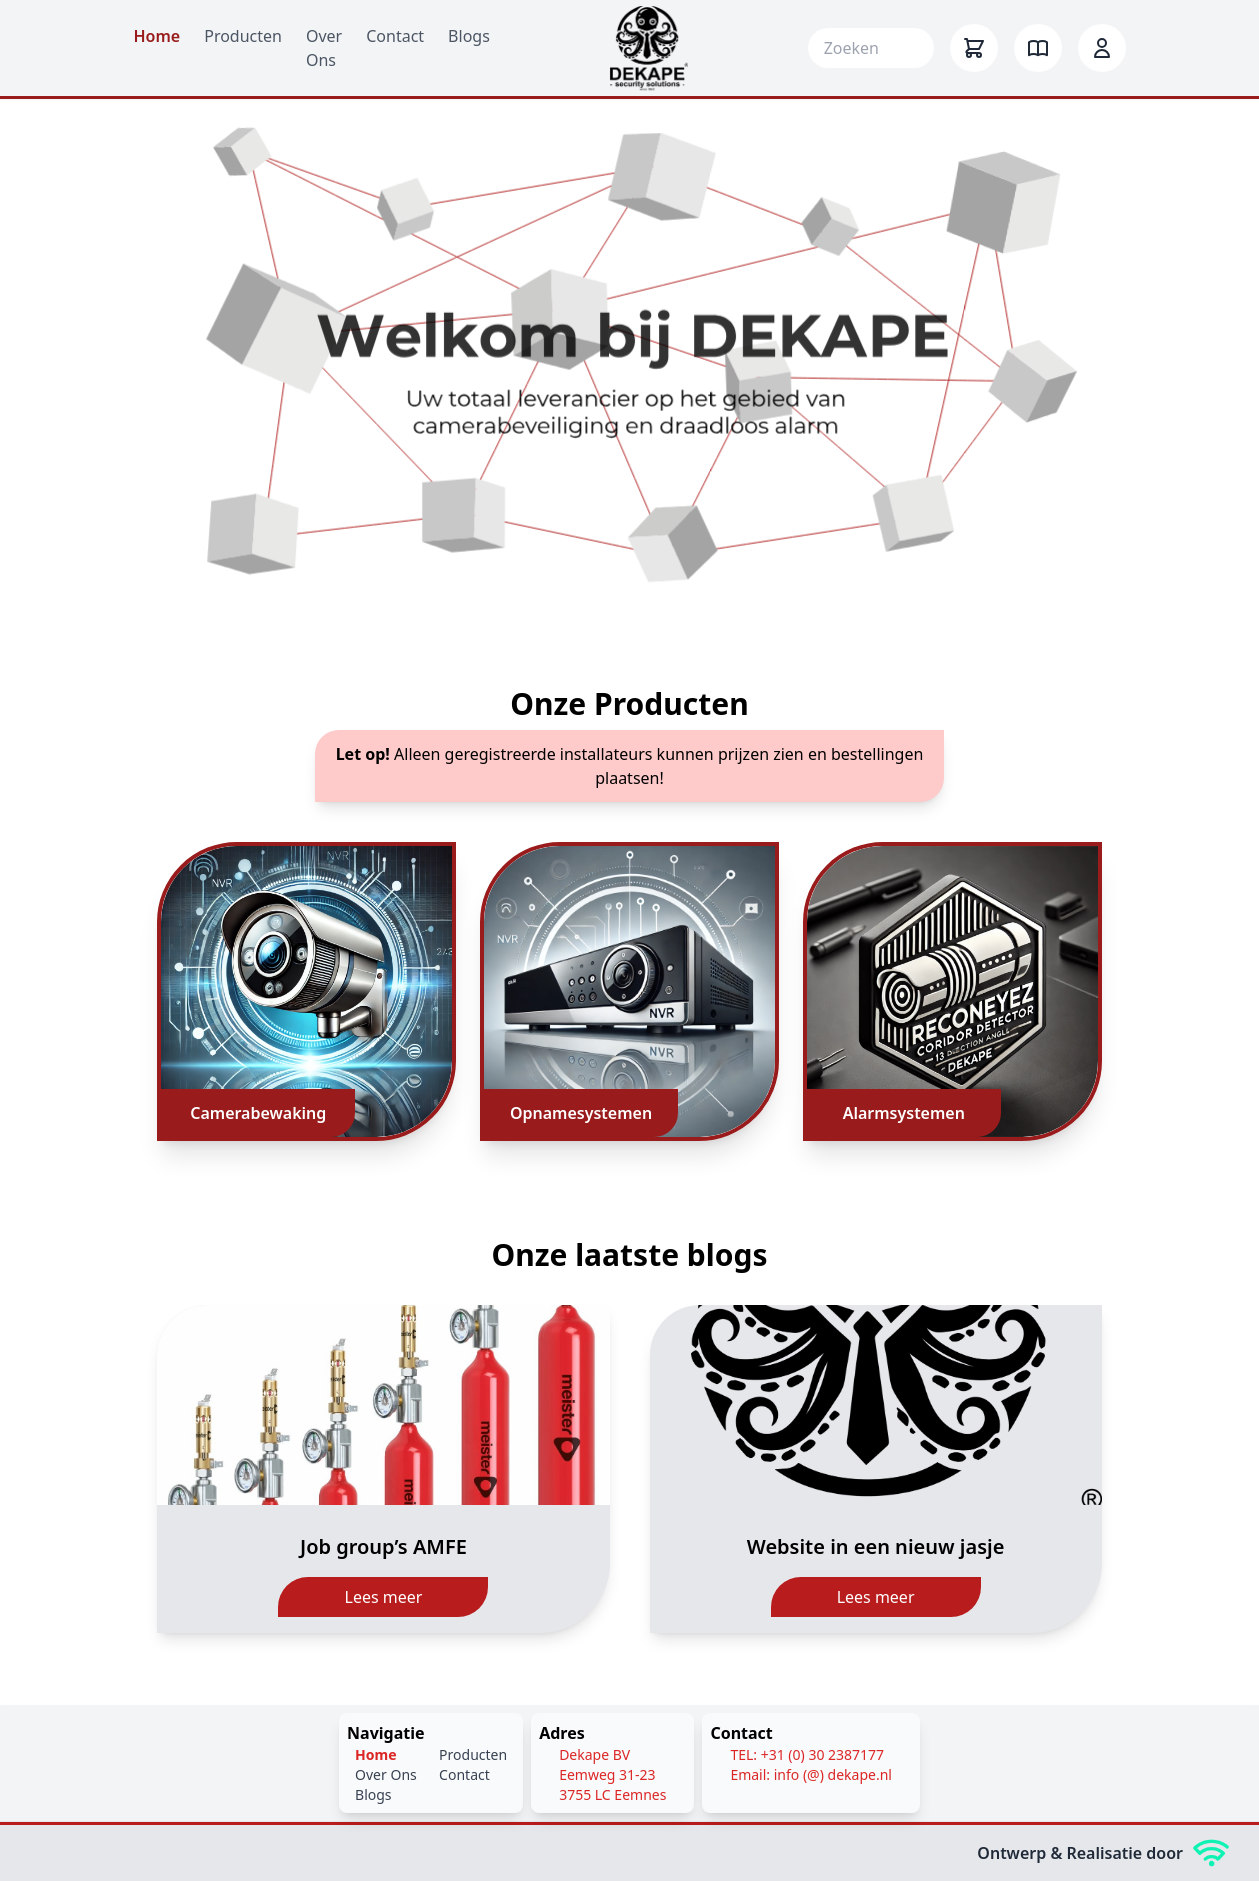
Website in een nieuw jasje (876, 1546)
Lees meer (384, 1597)
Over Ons (386, 1774)
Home (157, 36)
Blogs (469, 36)
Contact (395, 36)
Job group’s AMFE (383, 1546)
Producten (243, 36)
